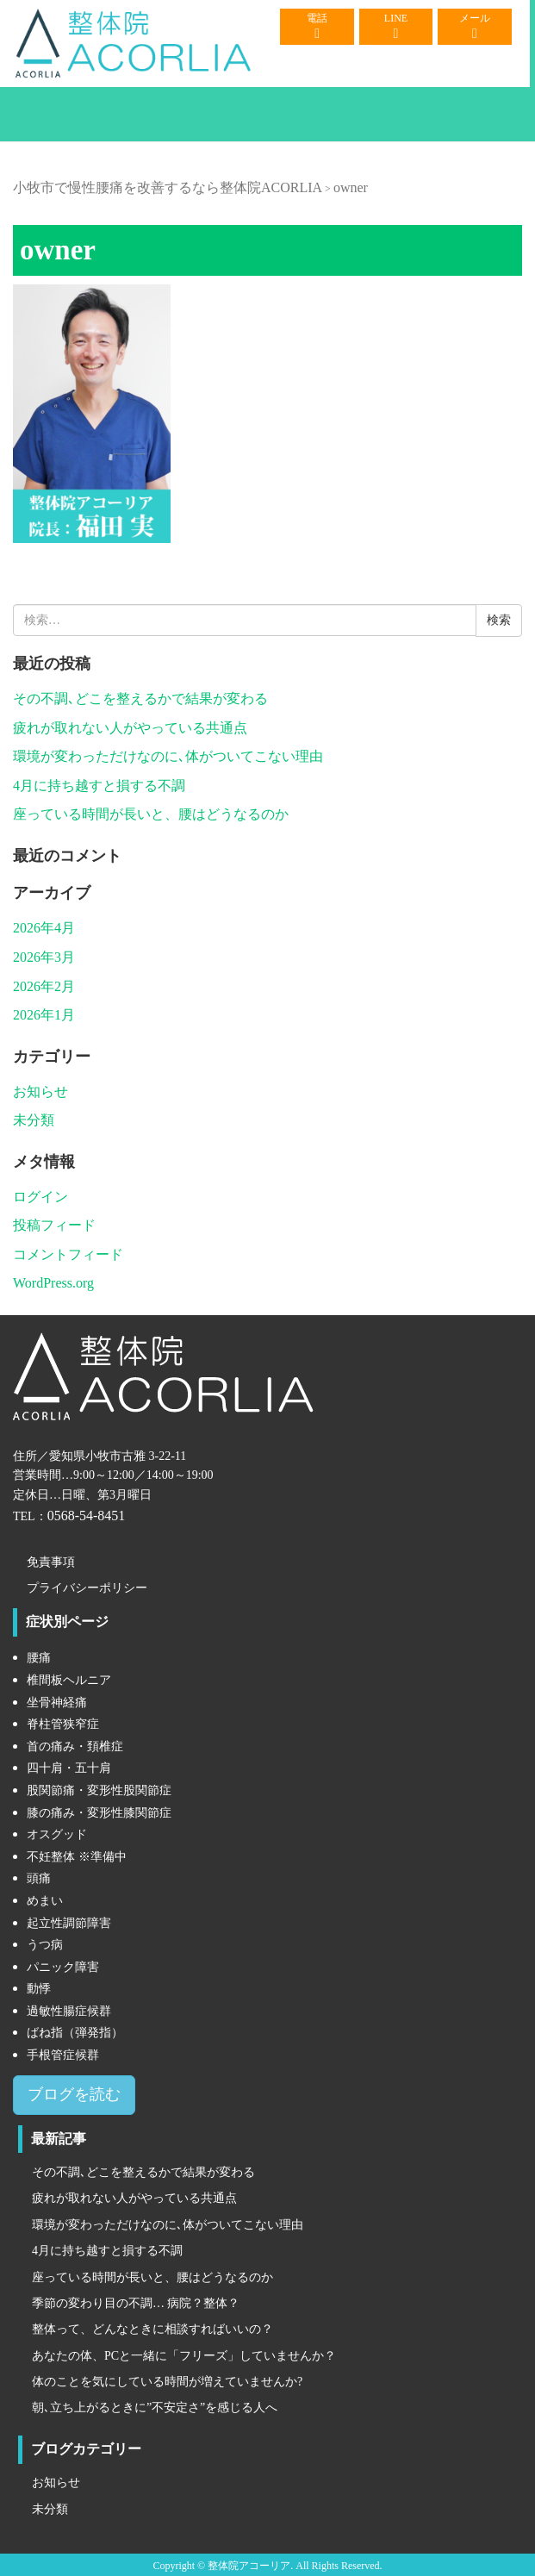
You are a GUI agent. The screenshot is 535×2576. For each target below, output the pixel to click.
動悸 (39, 1988)
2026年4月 (44, 927)
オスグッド (57, 1834)
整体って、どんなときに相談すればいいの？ (152, 2329)
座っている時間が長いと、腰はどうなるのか (151, 814)
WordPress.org (53, 1283)
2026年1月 (44, 1014)
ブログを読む (74, 2094)
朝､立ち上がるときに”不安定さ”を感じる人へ (154, 2407)
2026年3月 (44, 957)
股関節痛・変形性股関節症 (99, 1790)
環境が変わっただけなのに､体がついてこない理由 (168, 756)
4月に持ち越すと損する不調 (99, 785)
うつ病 (45, 1944)
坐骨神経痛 (57, 1702)
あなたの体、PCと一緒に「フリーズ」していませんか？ (184, 2355)
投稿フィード (54, 1225)
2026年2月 (44, 986)
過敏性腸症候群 (69, 2011)
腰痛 (39, 1657)
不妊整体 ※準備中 (77, 1856)
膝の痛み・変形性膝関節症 (99, 1812)
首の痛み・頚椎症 (75, 1746)
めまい (45, 1900)
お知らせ (40, 1091)
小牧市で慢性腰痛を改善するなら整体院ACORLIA (167, 187)
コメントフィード (68, 1254)
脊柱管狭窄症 (63, 1724)
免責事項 (51, 1562)
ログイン (40, 1196)
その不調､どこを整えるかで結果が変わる (140, 698)
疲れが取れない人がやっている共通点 (130, 727)
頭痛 (39, 1878)
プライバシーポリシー (87, 1587)
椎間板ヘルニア (69, 1680)
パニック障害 (63, 1967)
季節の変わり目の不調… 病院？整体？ (136, 2303)
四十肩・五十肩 (69, 1768)
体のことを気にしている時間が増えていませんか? (167, 2381)
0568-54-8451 (86, 1515)
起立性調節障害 (69, 1923)
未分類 (33, 1120)
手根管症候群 (63, 2055)
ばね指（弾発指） (75, 2032)
